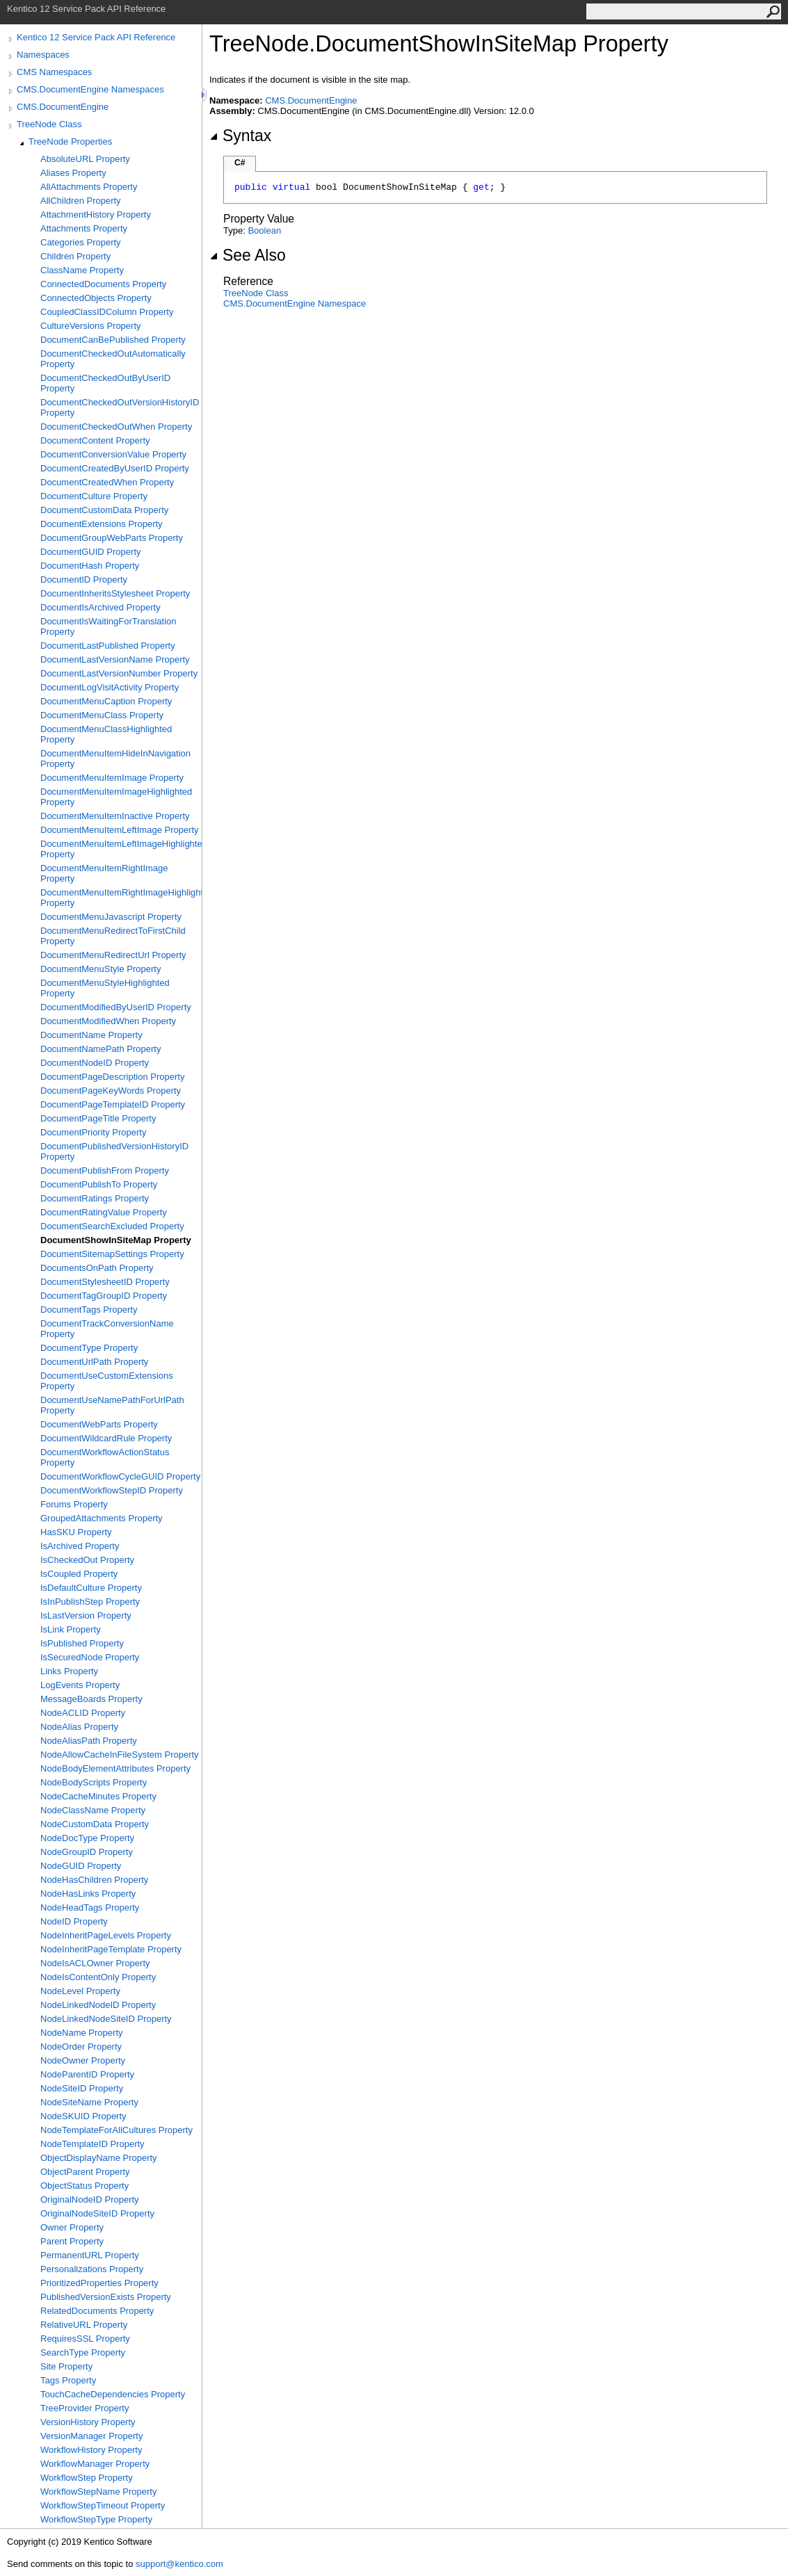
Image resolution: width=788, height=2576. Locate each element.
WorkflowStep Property (86, 2477)
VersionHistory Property (88, 2422)
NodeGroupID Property (86, 1852)
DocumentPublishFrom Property (104, 1170)
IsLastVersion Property (85, 1615)
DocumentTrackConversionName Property (107, 1328)
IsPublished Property (82, 1643)
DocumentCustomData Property (104, 510)
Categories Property (80, 242)
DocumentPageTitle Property (98, 1118)
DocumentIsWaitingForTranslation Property (108, 626)
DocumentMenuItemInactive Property (115, 816)
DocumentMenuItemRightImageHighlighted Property (121, 897)
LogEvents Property (80, 1685)
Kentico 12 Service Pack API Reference (96, 37)
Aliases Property (73, 173)
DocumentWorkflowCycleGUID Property (120, 1476)
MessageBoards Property (91, 1699)
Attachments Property (83, 228)
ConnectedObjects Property (96, 298)
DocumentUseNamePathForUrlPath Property (112, 1405)
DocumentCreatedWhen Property (107, 482)
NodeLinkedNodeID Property (98, 2005)
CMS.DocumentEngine (62, 107)
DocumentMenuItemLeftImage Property (119, 830)
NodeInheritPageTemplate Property (111, 1949)
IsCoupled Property (79, 1574)
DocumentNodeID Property (94, 1063)
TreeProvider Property (84, 2408)
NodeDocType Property (87, 1838)
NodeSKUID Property (83, 2116)
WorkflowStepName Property (98, 2491)
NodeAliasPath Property (88, 1740)
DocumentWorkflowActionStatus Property (104, 1457)
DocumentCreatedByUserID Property (114, 468)
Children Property (75, 256)
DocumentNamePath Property (100, 1049)
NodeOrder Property (81, 2046)
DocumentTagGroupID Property (103, 1295)
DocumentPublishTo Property (98, 1184)
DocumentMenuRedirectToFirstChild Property (113, 935)
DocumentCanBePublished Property (113, 339)
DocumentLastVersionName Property (115, 659)
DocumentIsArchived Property (100, 607)
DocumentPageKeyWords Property (110, 1090)
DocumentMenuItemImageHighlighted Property (116, 796)
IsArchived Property (79, 1546)
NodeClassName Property (92, 1810)
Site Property (66, 2366)
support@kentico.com (179, 2564)
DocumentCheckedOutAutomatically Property (113, 358)
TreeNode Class (49, 124)
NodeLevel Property (80, 1991)
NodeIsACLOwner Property (95, 1963)
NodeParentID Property (87, 2074)
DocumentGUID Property (90, 551)
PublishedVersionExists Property (105, 2297)
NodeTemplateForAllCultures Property (116, 2130)
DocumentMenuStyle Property (100, 969)
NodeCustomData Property (94, 1824)
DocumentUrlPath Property (94, 1361)
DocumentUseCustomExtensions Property (106, 1380)
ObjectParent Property (85, 2171)
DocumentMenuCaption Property (106, 701)
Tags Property (68, 2380)
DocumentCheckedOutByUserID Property (105, 383)
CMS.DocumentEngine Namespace (294, 303)
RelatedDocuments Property (97, 2311)
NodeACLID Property (82, 1713)
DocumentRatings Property (94, 1198)
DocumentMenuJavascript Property (111, 917)
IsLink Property (70, 1629)
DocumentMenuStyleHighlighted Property (105, 988)
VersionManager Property (91, 2436)
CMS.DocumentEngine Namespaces (90, 89)
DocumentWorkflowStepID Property (111, 1490)
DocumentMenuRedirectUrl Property (113, 955)
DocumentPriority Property (93, 1132)
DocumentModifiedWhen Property (108, 1021)
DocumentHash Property (89, 565)
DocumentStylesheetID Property (105, 1282)
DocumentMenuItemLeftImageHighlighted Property (121, 849)
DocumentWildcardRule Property (106, 1438)
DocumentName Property (91, 1035)
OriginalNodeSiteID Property (97, 2213)
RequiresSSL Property (85, 2338)
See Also (247, 255)
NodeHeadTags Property (89, 1907)
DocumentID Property (83, 579)
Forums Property (74, 1504)
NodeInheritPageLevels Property (105, 1935)
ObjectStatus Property (84, 2185)
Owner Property (72, 2227)
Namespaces (43, 54)
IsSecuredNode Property (89, 1657)
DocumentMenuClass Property (101, 715)
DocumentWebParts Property (99, 1424)
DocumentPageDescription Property (112, 1076)
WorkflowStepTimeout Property (102, 2505)
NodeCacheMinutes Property (98, 1796)
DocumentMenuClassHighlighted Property (106, 734)
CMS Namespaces (54, 72)
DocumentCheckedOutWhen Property (116, 426)
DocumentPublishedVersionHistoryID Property (114, 1151)
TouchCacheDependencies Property (112, 2394)
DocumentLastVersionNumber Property (119, 673)
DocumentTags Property (88, 1309)
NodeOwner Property (82, 2060)
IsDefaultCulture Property (91, 1587)
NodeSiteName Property (89, 2102)
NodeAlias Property (79, 1727)
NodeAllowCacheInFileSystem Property (119, 1754)
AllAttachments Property (88, 186)
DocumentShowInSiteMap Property (115, 1240)
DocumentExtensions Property (101, 524)
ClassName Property (82, 270)
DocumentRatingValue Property (103, 1212)
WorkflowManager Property (95, 2463)
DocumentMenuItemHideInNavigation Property (115, 758)
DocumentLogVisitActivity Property (109, 687)
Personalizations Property (91, 2269)
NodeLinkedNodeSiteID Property (106, 2019)
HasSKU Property (76, 1532)
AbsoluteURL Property (85, 159)
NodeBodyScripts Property (93, 1782)
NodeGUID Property (80, 1866)
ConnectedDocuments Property (103, 284)
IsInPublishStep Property (90, 1601)
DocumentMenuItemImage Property (112, 777)
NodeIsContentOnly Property (98, 1977)
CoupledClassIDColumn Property (106, 312)
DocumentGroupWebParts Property (111, 538)
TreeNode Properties (70, 141)
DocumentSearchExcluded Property (112, 1226)
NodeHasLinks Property (88, 1893)
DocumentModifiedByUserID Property (115, 1007)
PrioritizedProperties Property (99, 2283)
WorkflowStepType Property (96, 2519)
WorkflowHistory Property (91, 2450)
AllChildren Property (80, 200)
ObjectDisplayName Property (98, 2158)
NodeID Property (74, 1921)
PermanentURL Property (89, 2255)
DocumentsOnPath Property (97, 1268)
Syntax (240, 136)
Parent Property (72, 2241)
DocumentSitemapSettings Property (112, 1254)
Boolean (264, 230)
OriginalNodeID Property (89, 2199)
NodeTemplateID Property (92, 2144)
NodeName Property (81, 2032)
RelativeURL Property (83, 2324)
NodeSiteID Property (81, 2088)
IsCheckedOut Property (87, 1560)
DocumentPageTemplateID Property (112, 1104)
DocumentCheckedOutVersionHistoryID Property (119, 407)
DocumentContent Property (95, 440)
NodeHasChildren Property (94, 1879)
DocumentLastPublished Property (107, 645)
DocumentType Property (89, 1348)
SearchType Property (82, 2352)
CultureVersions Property (90, 326)
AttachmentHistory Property (95, 214)
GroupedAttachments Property (101, 1518)
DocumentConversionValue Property (113, 454)
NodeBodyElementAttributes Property (115, 1768)
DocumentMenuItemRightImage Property (104, 873)
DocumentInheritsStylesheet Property (115, 593)
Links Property (69, 1671)
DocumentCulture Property (93, 496)
